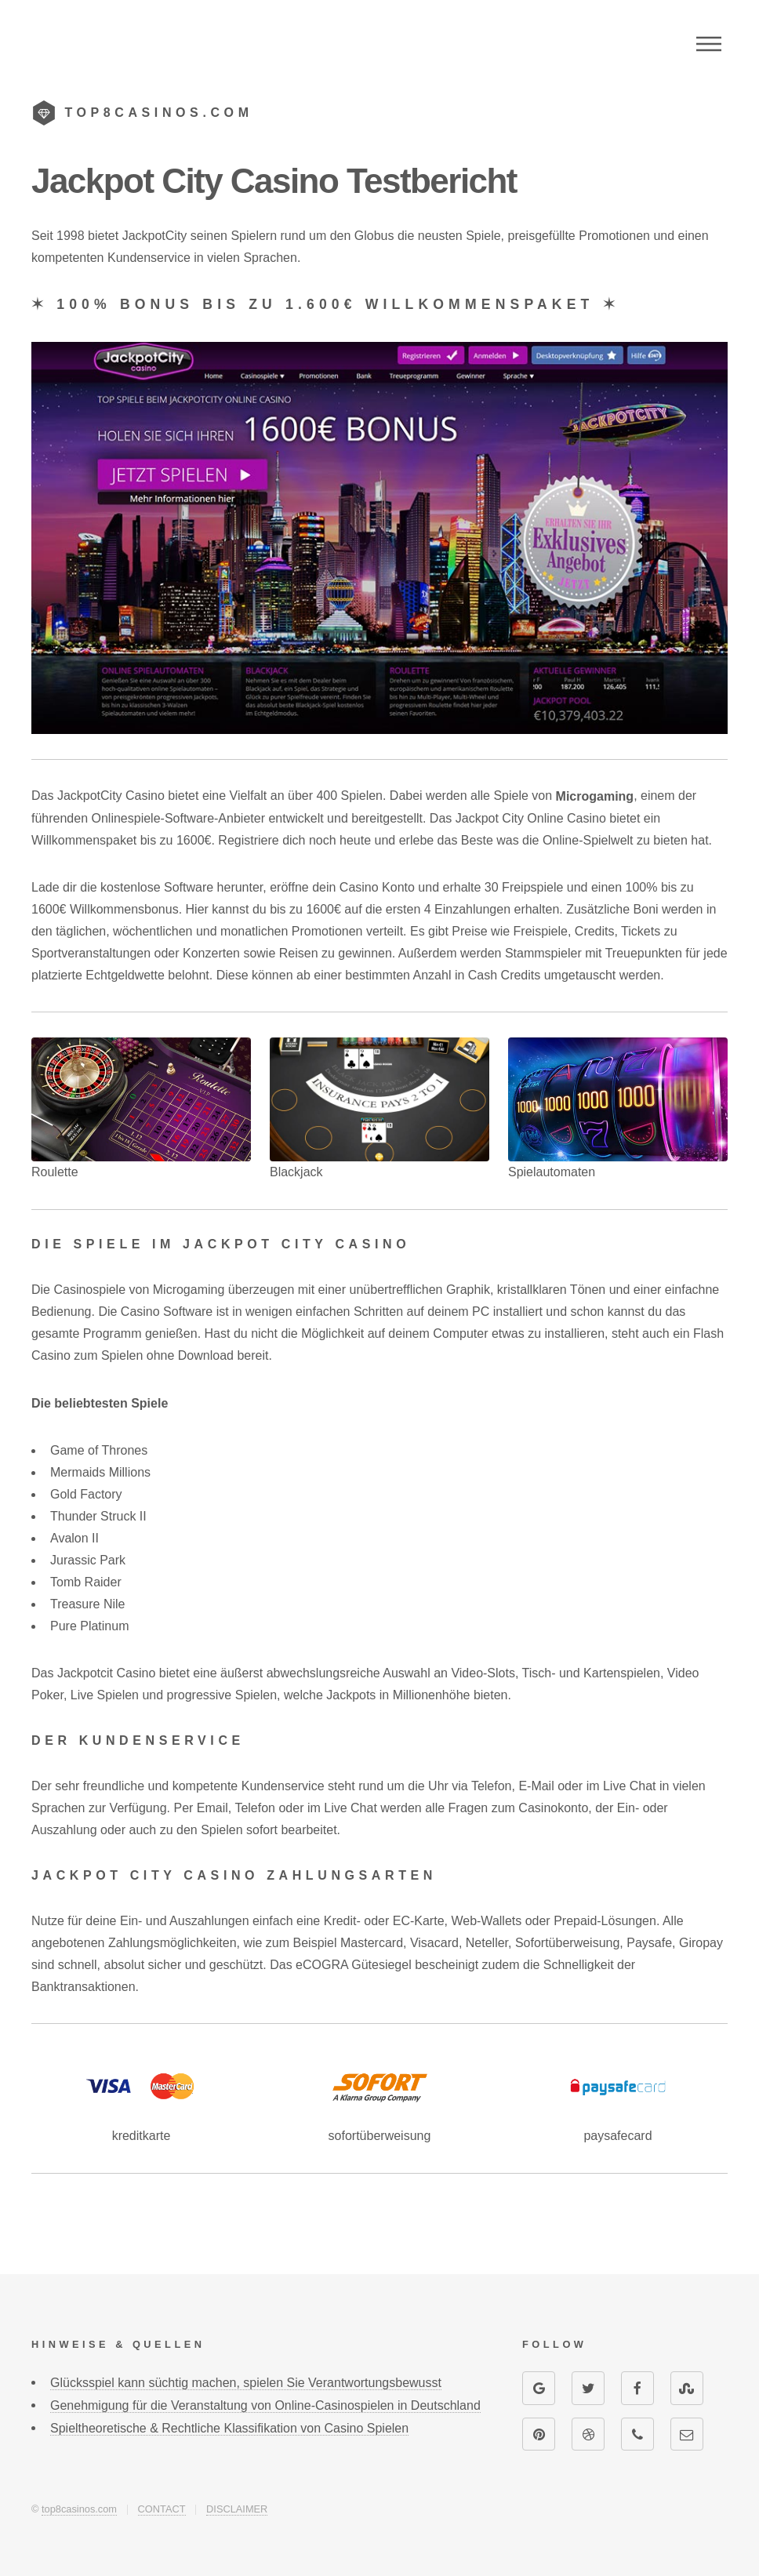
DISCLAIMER (236, 2509)
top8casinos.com (79, 2509)
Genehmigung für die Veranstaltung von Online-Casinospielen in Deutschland (265, 2405)
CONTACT (162, 2509)
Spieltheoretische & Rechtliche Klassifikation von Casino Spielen (229, 2428)
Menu (709, 44)
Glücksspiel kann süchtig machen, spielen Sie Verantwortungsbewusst (245, 2382)
